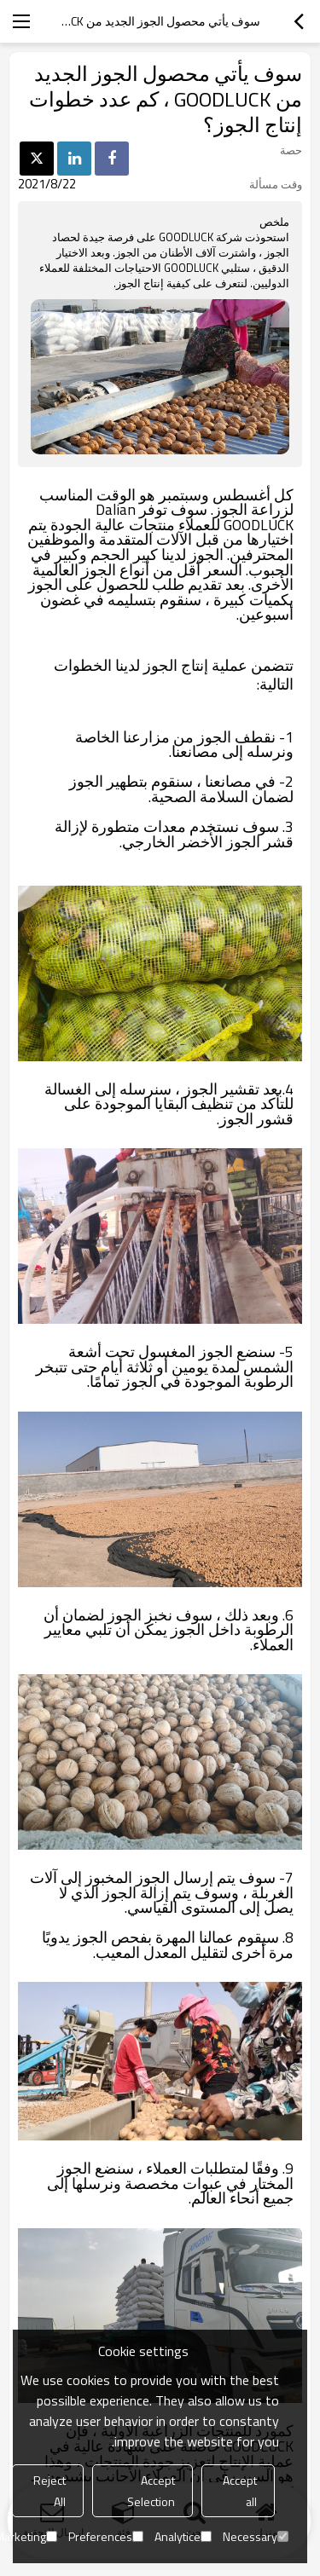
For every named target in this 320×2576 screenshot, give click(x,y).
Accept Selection (151, 2490)
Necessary (255, 2536)
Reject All (49, 2490)
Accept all (240, 2490)
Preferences (105, 2536)
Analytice (183, 2536)
